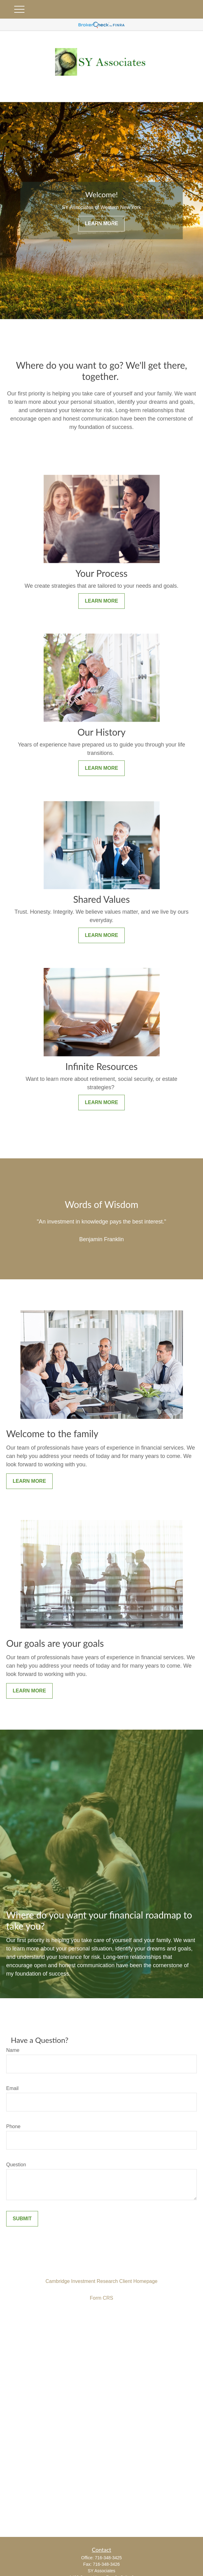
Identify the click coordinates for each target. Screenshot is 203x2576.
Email (12, 2088)
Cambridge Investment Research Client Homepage (101, 2281)
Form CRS (101, 2298)
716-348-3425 (108, 2557)
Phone (13, 2126)
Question (16, 2164)
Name (12, 2050)
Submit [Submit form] (22, 2218)
